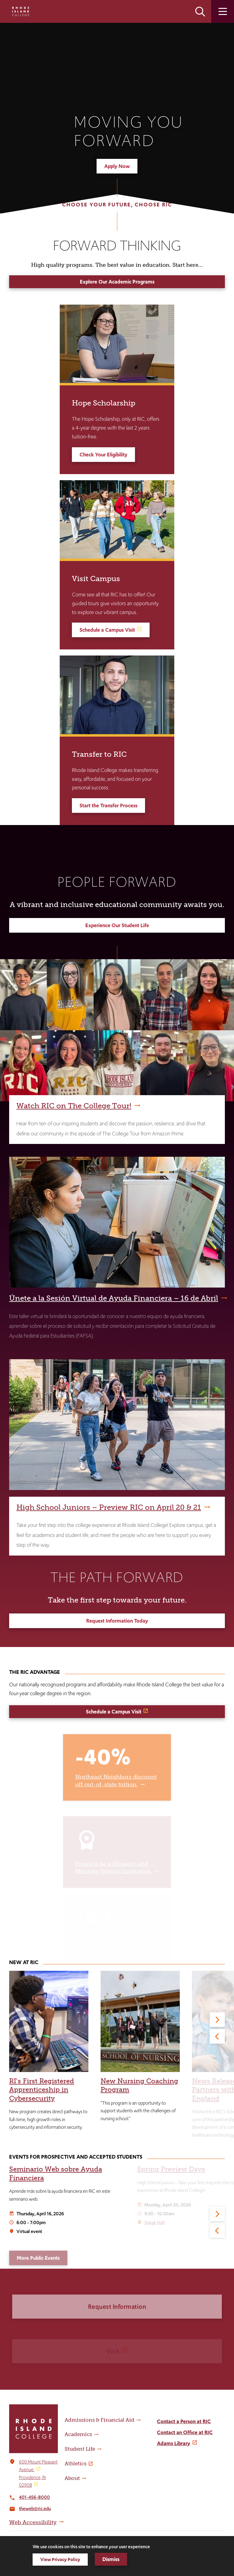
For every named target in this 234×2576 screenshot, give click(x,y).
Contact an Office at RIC (185, 2432)
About (72, 2478)
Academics (78, 2434)
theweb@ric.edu (35, 2508)
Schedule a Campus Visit (107, 630)
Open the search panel (200, 11)
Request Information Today (117, 1620)
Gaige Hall (154, 2222)
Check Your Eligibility (103, 454)
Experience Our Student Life (117, 925)
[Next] (217, 2019)
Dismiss (110, 2559)
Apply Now (117, 166)
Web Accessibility (33, 2522)
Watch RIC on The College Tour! (73, 1105)
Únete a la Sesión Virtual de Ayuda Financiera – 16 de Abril (113, 1298)
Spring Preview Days (171, 2169)
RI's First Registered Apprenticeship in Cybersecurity (41, 2090)
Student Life (80, 2449)
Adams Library (173, 2443)
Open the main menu (222, 11)
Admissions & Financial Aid (99, 2420)
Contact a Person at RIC (184, 2421)
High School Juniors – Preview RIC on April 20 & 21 (108, 1507)
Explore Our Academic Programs (117, 281)
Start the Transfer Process (108, 805)
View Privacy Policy (60, 2559)
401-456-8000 (34, 2497)
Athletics (76, 2463)
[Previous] (217, 2036)
